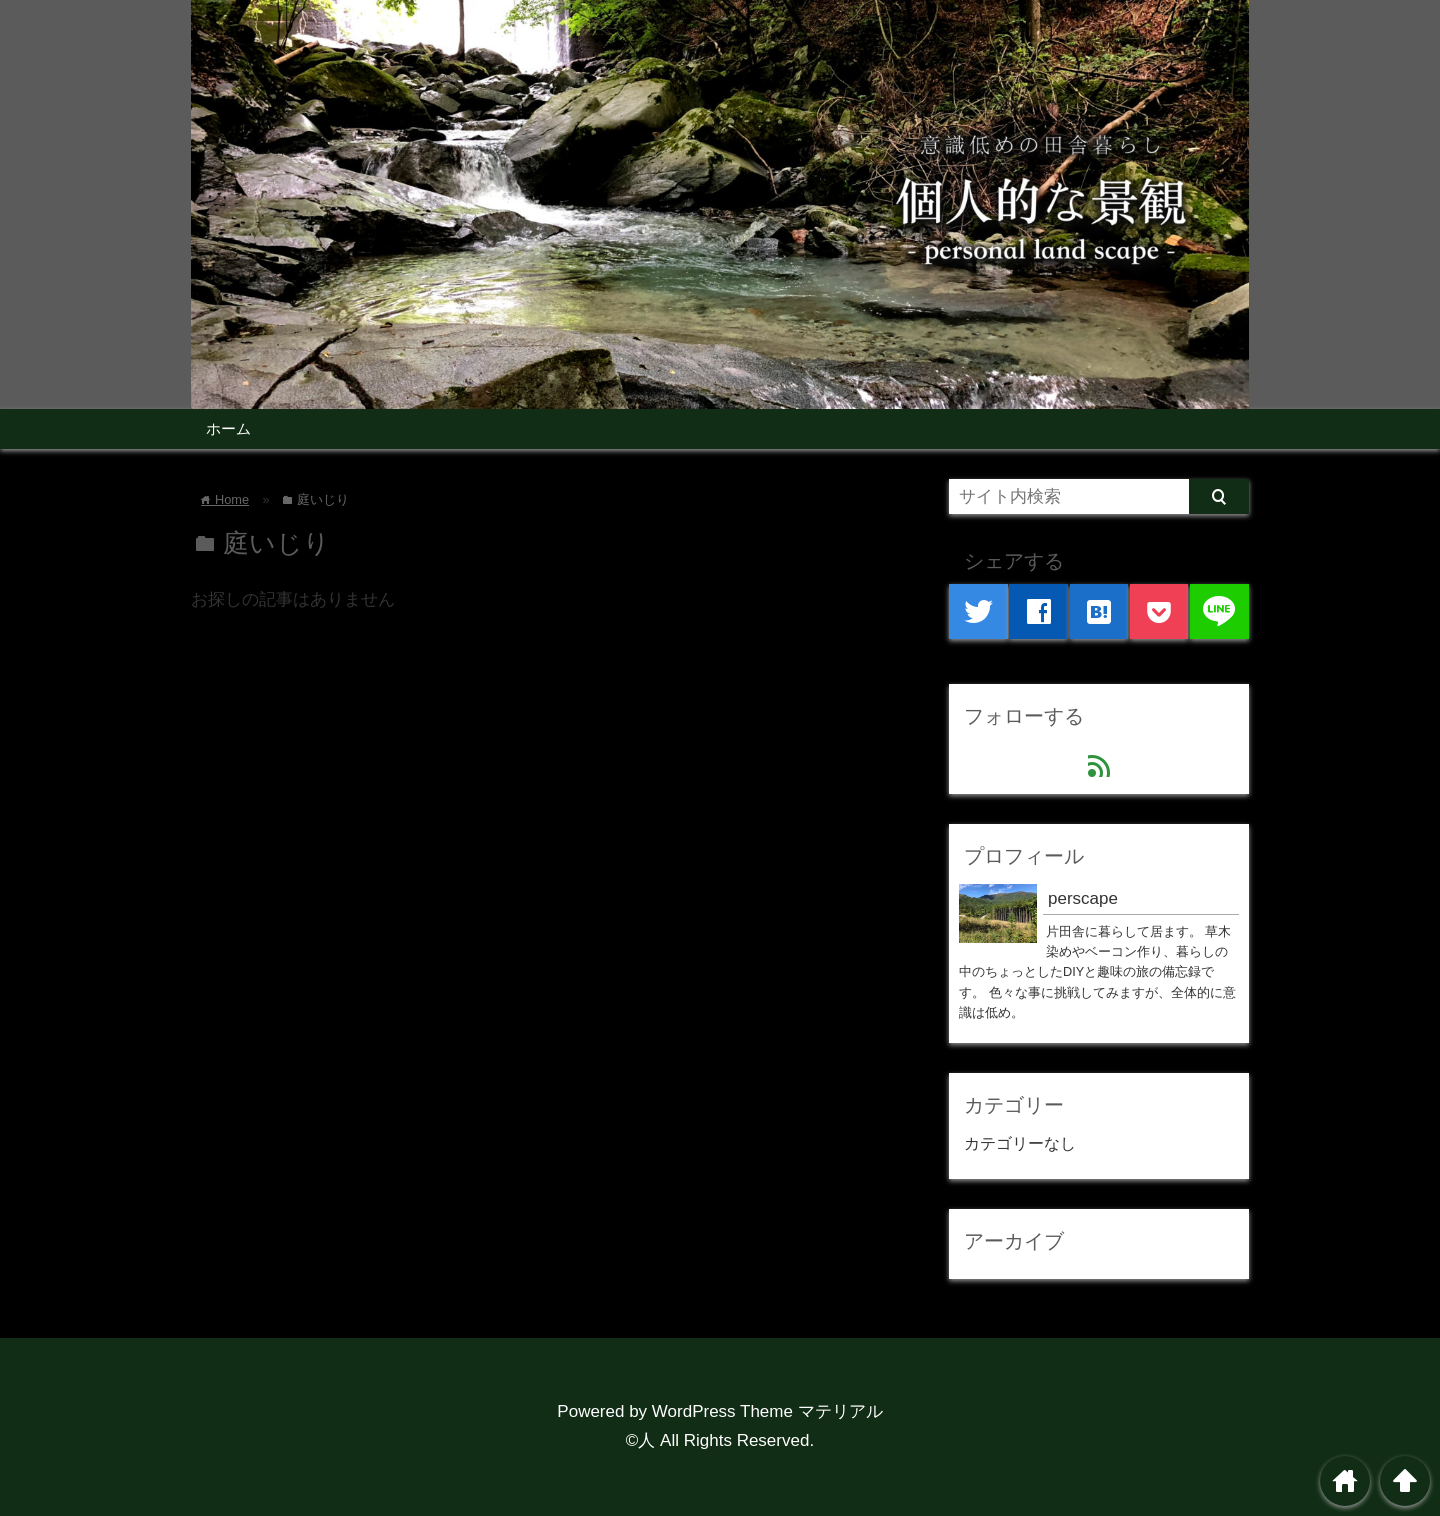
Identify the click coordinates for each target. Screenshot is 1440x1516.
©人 (641, 1440)
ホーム (228, 428)
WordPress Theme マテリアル (767, 1411)
